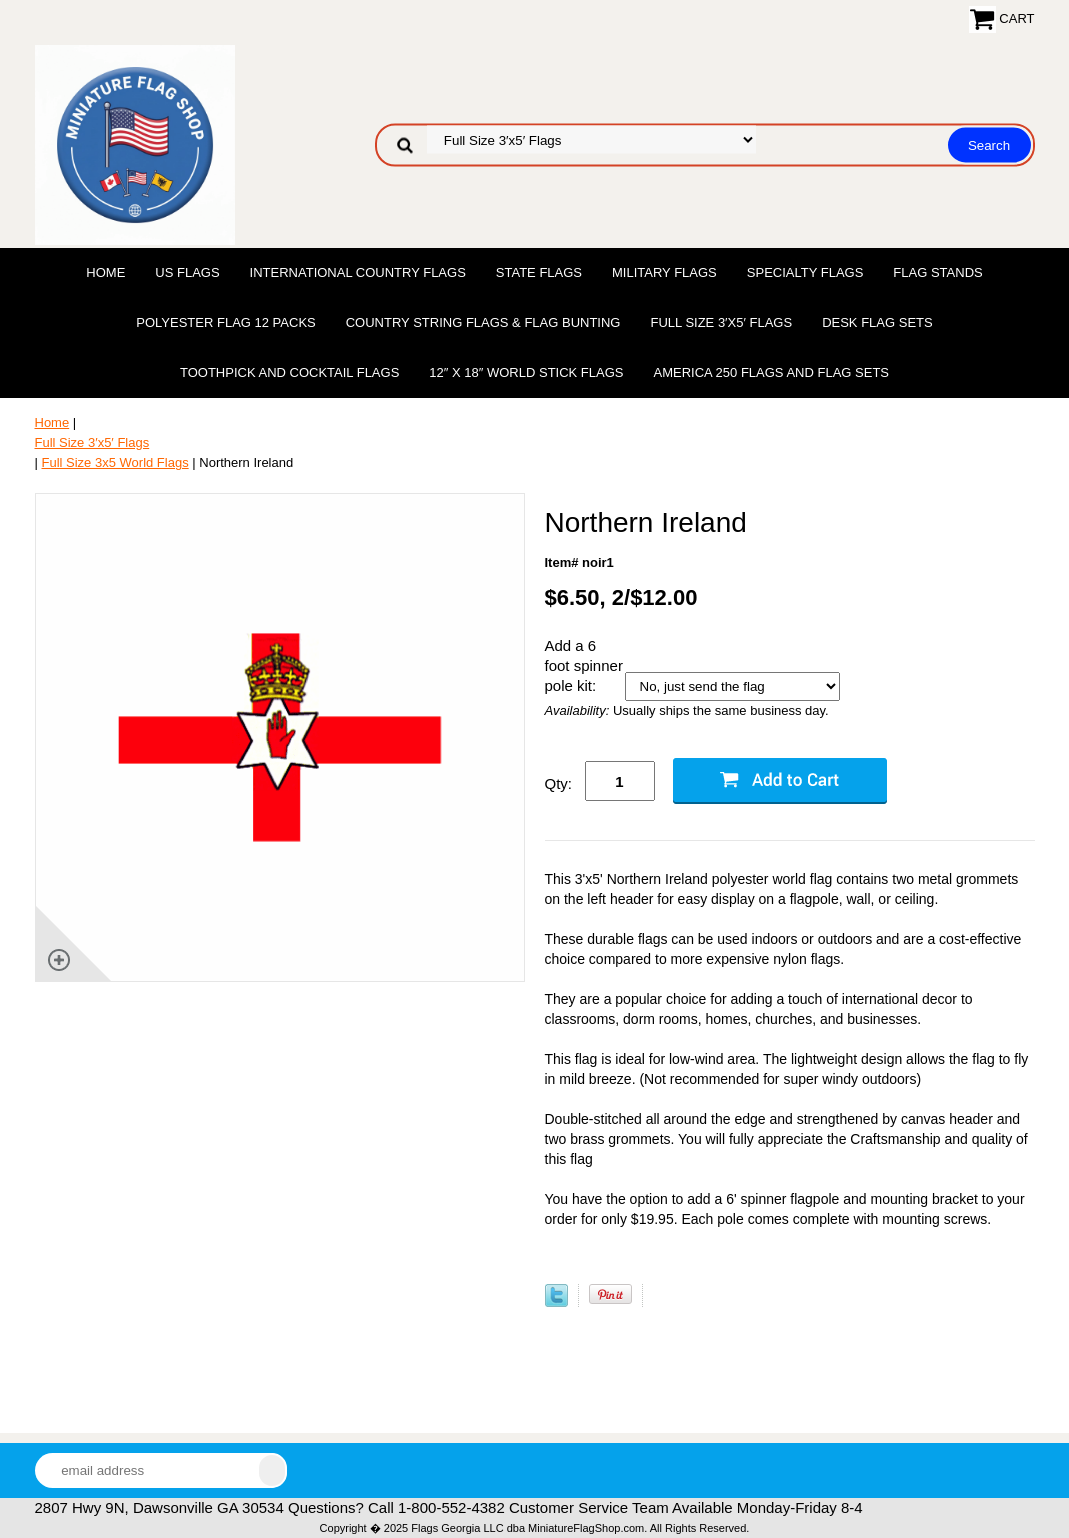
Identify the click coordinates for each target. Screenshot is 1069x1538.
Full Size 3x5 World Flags (115, 462)
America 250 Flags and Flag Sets (771, 372)
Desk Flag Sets (877, 322)
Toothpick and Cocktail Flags (289, 372)
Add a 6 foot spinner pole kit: (584, 665)
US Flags (187, 272)
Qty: (559, 783)
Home (105, 272)
